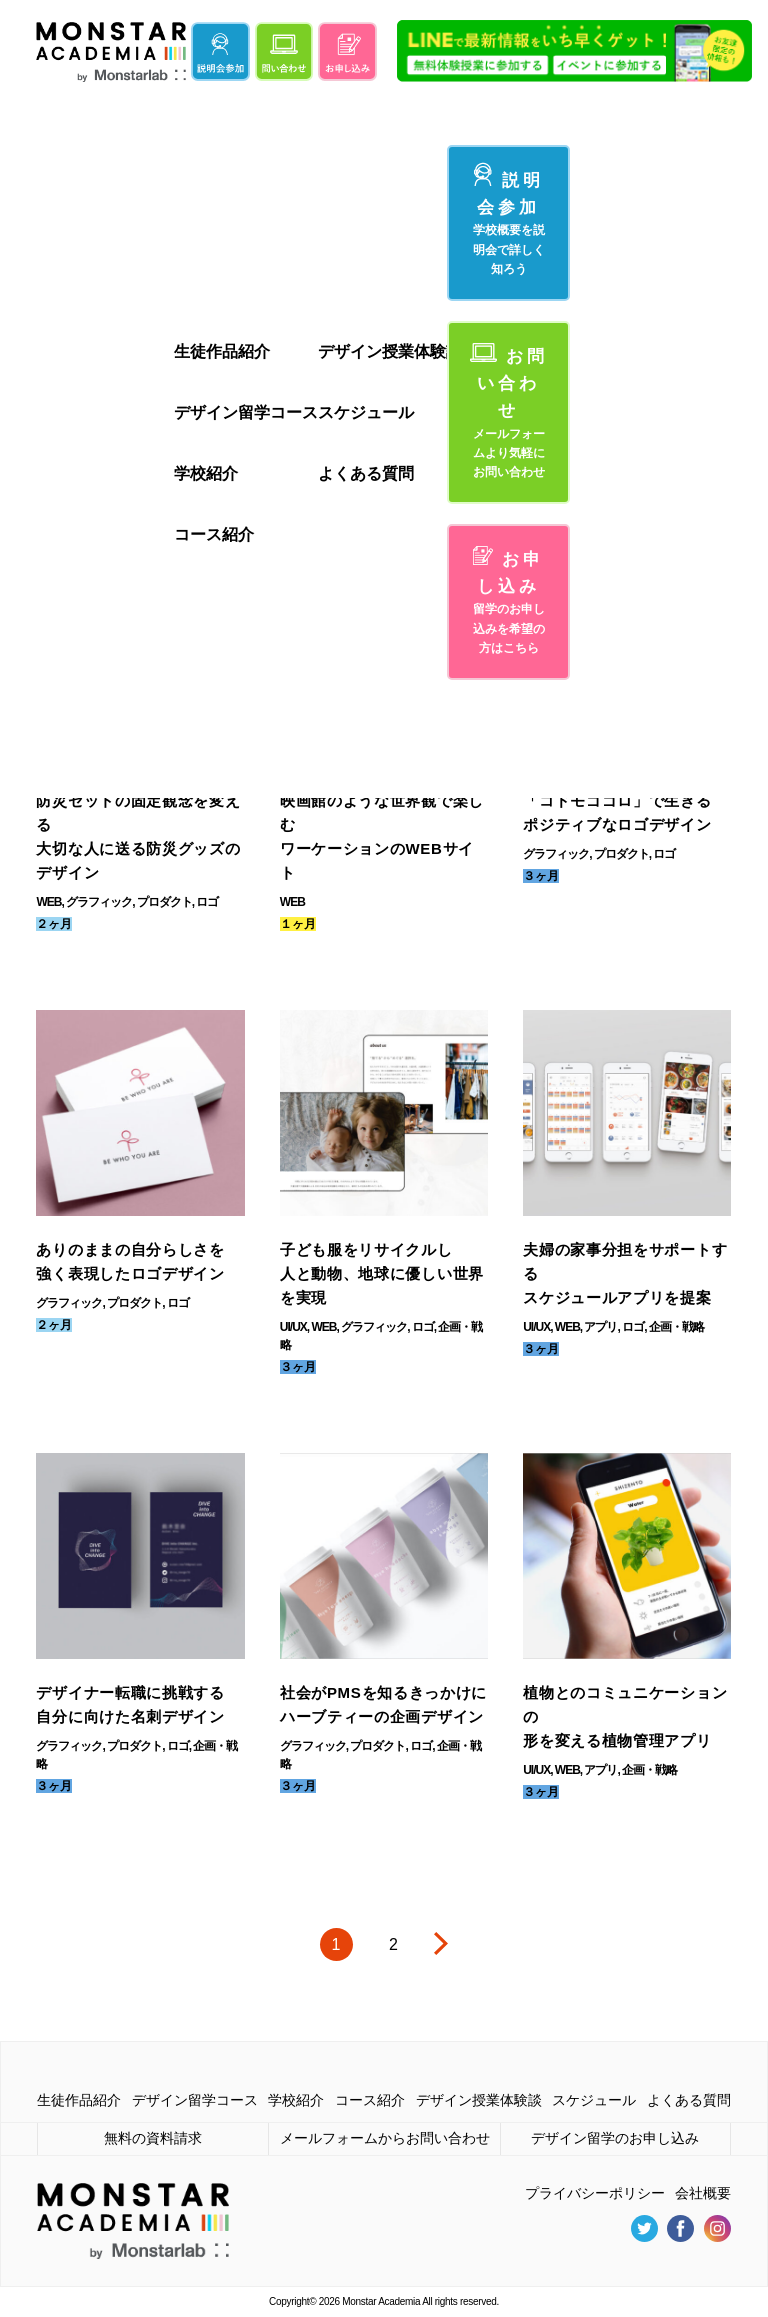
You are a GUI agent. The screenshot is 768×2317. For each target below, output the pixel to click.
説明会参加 (509, 220)
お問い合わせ (509, 412)
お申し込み (509, 602)
